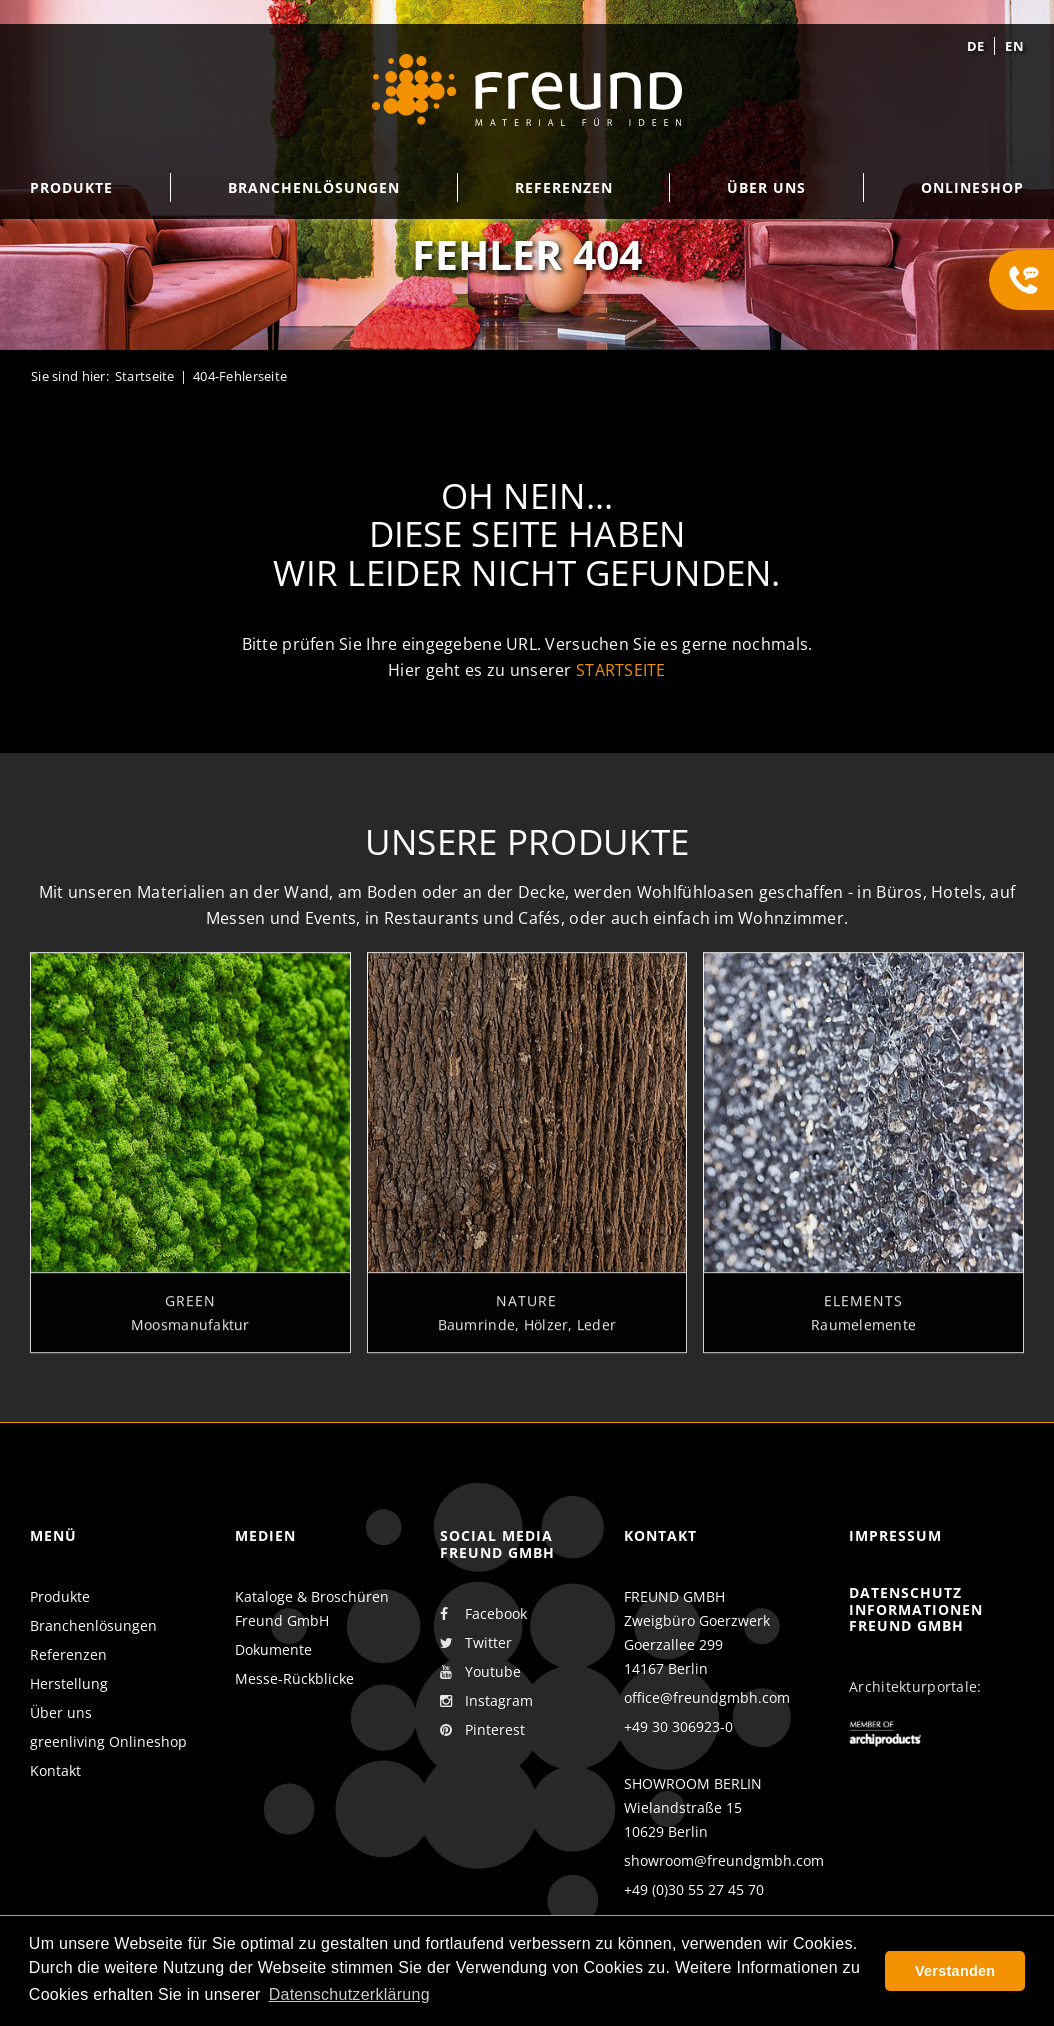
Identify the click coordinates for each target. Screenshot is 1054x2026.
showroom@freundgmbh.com (724, 1860)
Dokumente (273, 1649)
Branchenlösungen (93, 1625)
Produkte (60, 1596)
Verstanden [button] (955, 1971)
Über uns (61, 1712)
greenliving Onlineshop (108, 1741)
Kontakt (55, 1770)
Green (190, 1310)
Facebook (483, 1614)
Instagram (486, 1701)
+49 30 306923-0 (678, 1726)
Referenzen (68, 1654)
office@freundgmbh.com (707, 1697)
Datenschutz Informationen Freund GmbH (916, 1609)
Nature (526, 1310)
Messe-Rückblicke (294, 1678)
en (1014, 46)
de (976, 46)
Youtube (480, 1672)
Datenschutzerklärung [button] (349, 1994)
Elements (863, 1310)
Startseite (145, 376)
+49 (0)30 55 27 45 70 (694, 1889)
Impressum (895, 1535)
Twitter (476, 1643)
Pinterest (482, 1730)
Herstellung (69, 1683)
